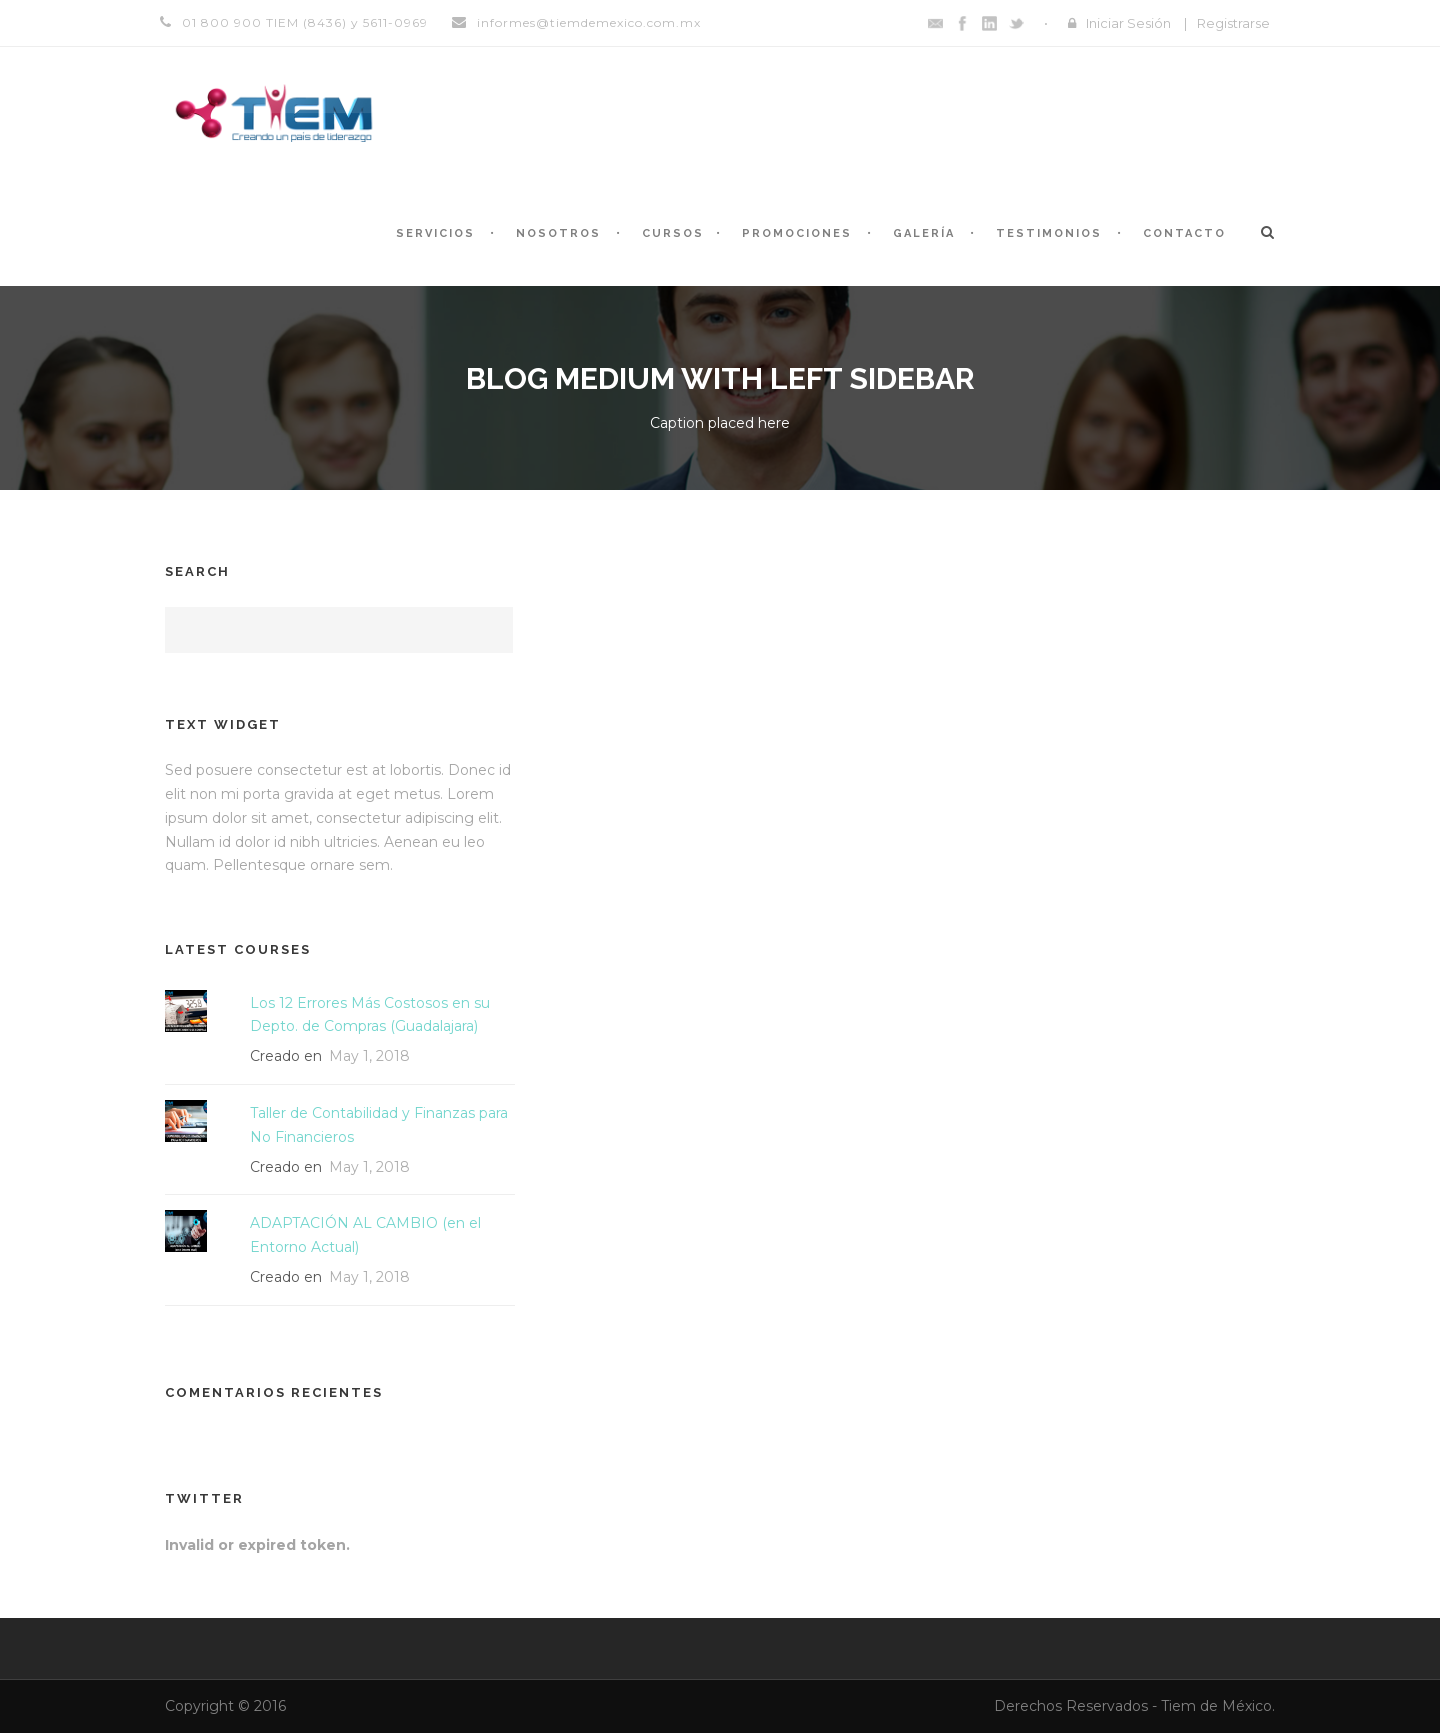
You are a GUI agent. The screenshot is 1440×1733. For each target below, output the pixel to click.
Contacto (1184, 233)
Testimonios (1049, 233)
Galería (924, 233)
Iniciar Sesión (1128, 23)
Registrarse (1233, 23)
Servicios (435, 233)
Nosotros (558, 233)
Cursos (673, 233)
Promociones (797, 233)
